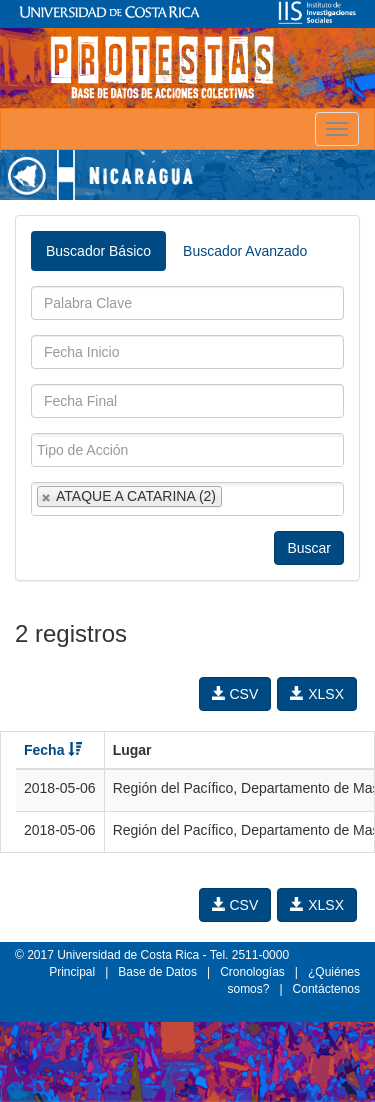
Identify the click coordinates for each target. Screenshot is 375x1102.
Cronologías (252, 972)
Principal (72, 972)
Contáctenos (326, 989)
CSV (235, 694)
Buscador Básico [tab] (98, 251)
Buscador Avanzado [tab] (245, 251)
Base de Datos (157, 972)
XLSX (317, 694)
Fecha (53, 750)
